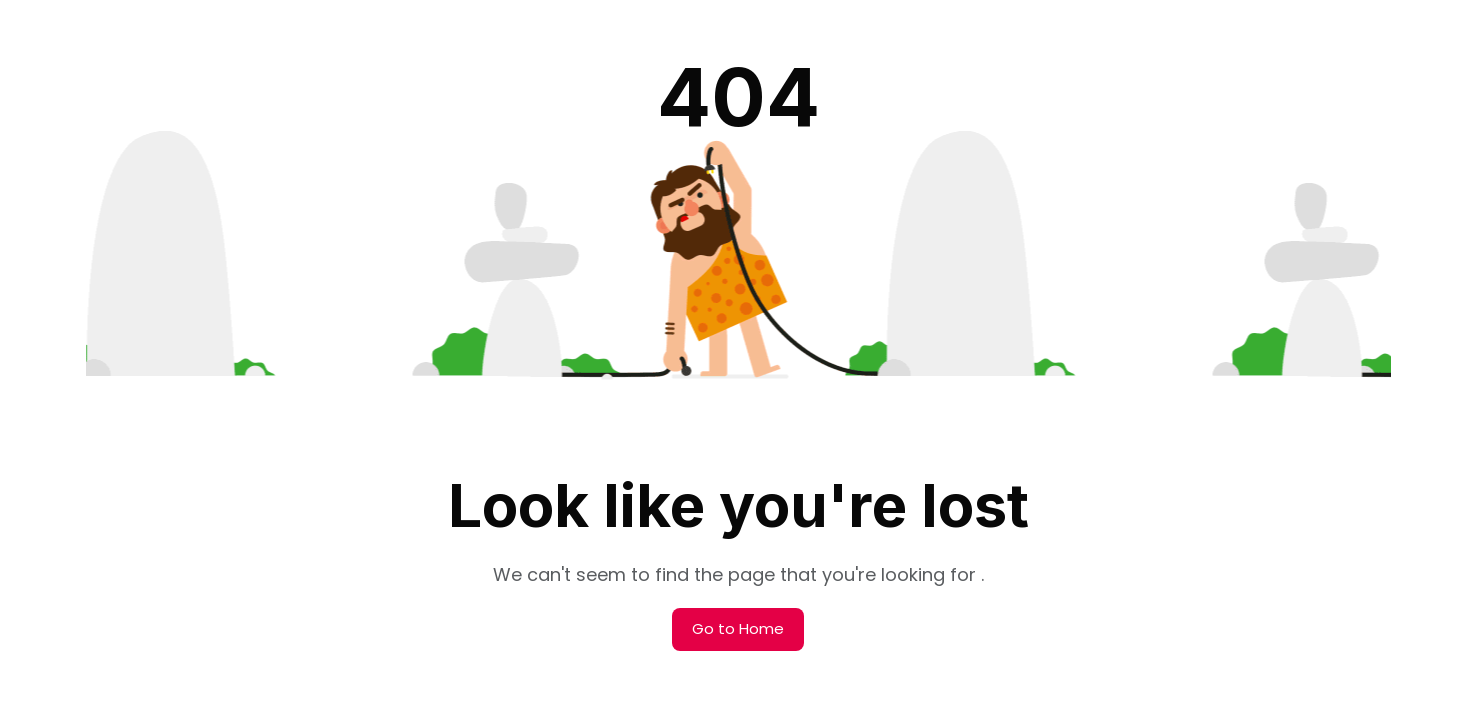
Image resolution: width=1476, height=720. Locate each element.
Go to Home (738, 628)
